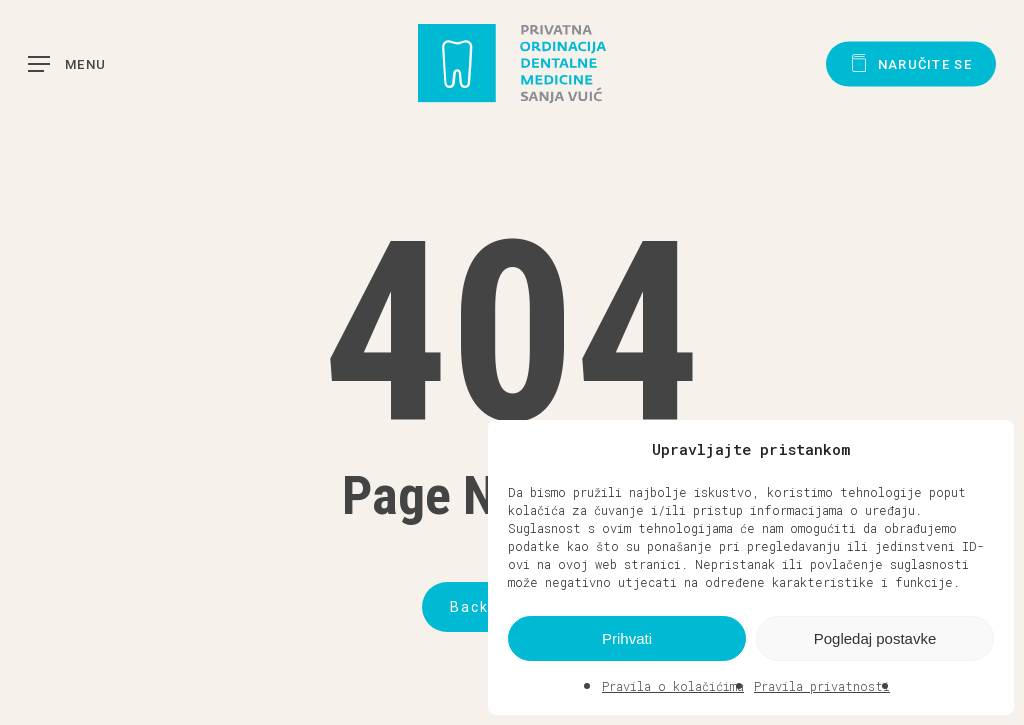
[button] (984, 449)
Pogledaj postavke (875, 638)
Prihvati (627, 638)
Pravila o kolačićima (673, 686)
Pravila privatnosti (822, 686)
